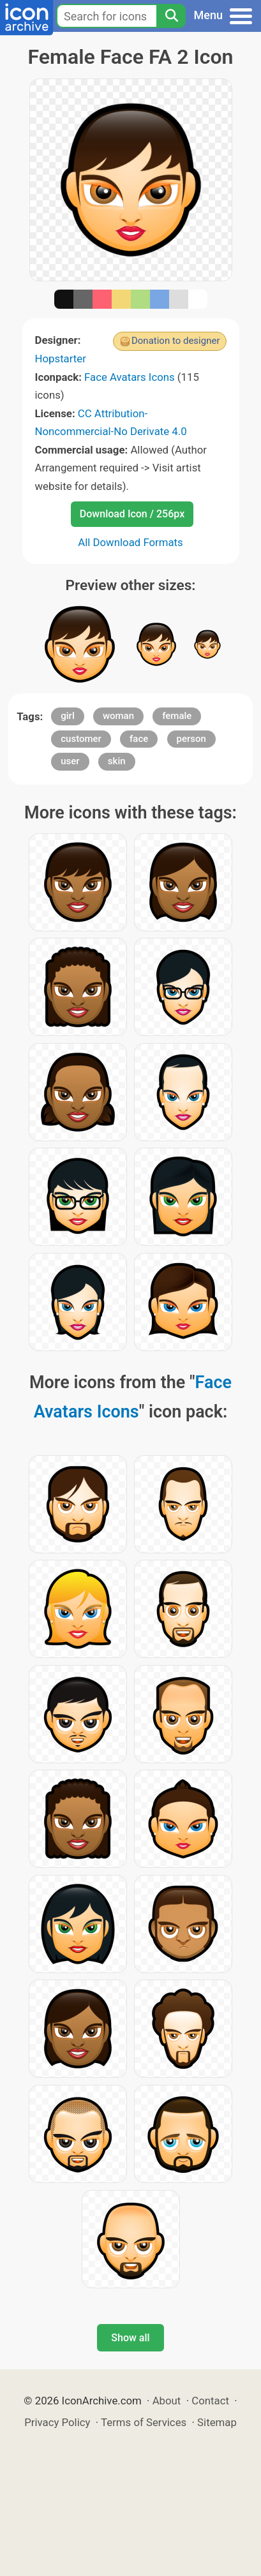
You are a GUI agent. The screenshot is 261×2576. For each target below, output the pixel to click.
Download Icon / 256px (132, 514)
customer (81, 738)
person (191, 738)
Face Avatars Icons (129, 377)
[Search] (171, 16)
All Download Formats (130, 542)
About (167, 2400)
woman (118, 716)
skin (117, 761)
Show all (130, 2338)
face (139, 738)
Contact (210, 2400)
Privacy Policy (57, 2422)
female (176, 716)
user (70, 761)
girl (67, 716)
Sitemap (217, 2422)
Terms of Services (143, 2422)
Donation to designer (175, 340)
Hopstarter (60, 358)
